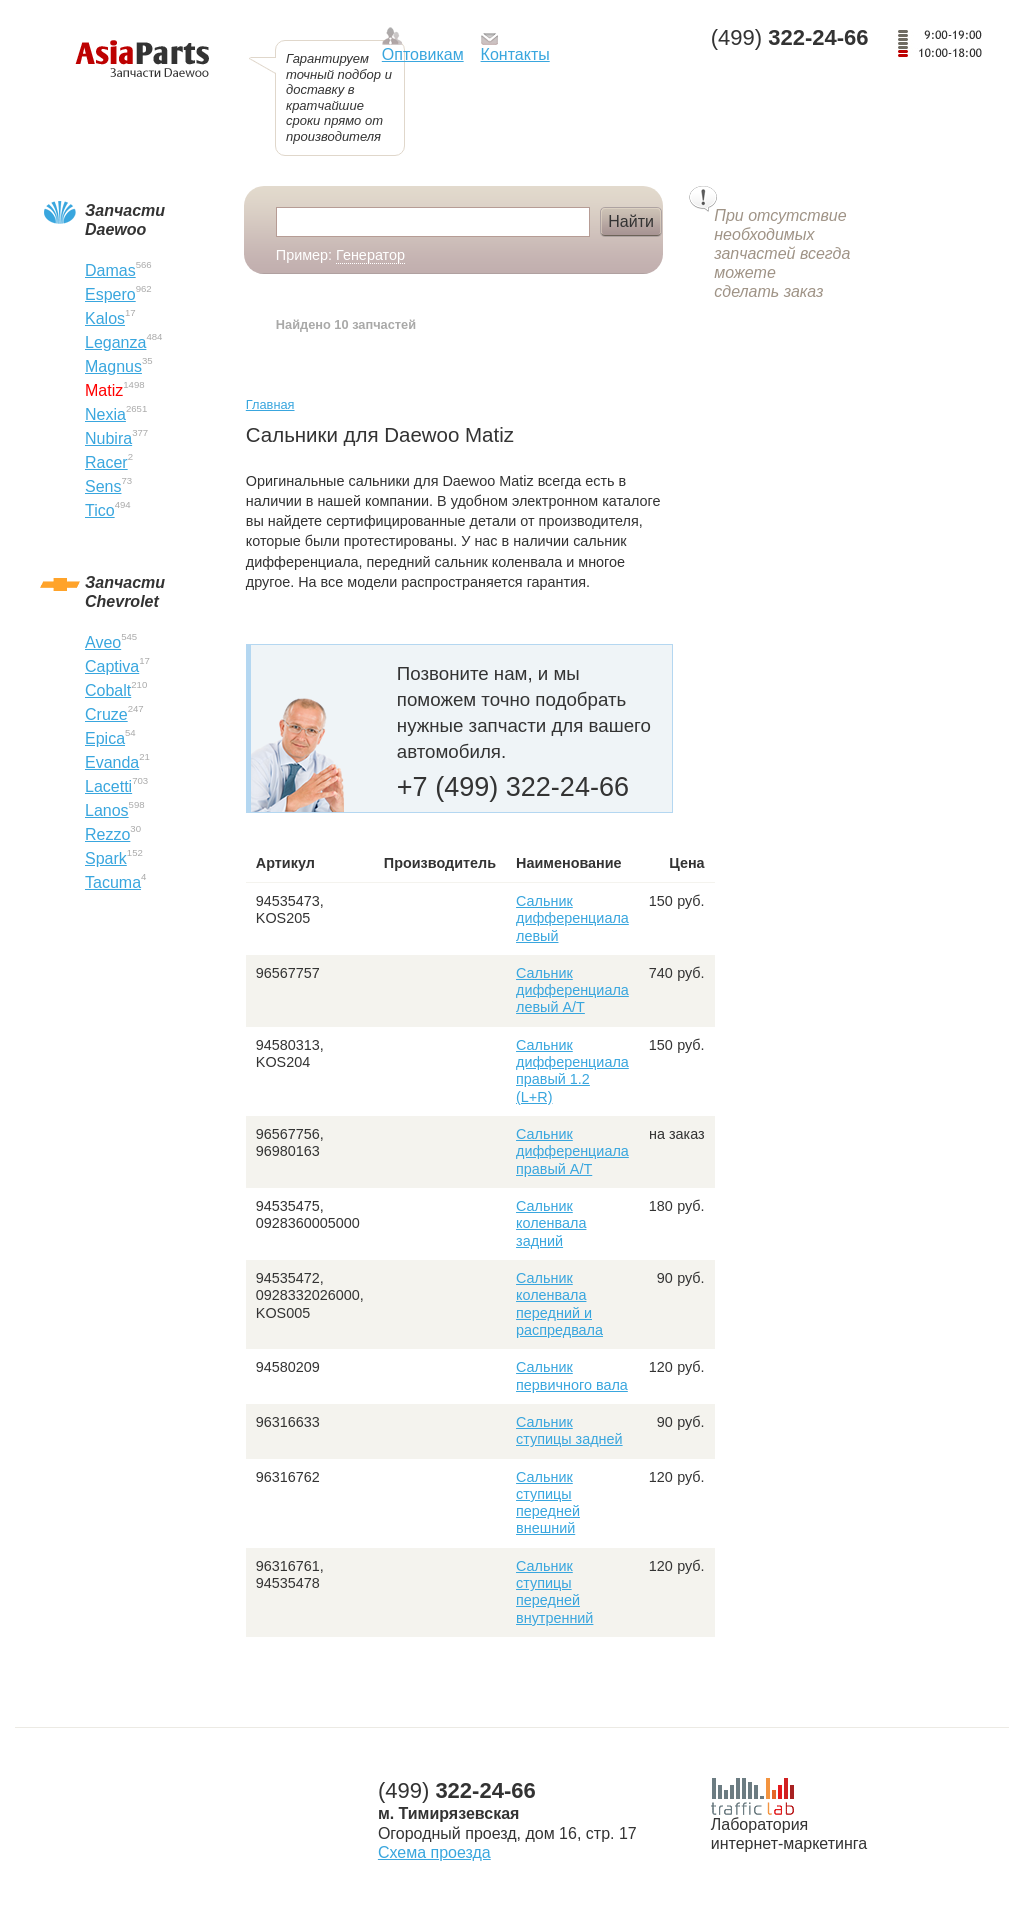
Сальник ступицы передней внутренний (554, 1592)
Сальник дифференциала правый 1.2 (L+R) (572, 1071)
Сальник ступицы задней (569, 1430)
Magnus (113, 366)
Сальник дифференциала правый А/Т (572, 1151)
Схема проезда (434, 1852)
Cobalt (108, 690)
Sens (103, 486)
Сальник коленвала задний (551, 1223)
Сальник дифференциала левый (572, 918)
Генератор (370, 255)
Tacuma (113, 882)
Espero (110, 294)
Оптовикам (423, 54)
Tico (100, 510)
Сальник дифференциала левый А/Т (572, 990)
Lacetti (108, 786)
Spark (106, 858)
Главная (270, 404)
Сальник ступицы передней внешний (548, 1503)
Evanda (112, 762)
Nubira (108, 438)
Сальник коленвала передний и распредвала (559, 1304)
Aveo (103, 642)
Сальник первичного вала (572, 1375)
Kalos (105, 318)
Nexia (105, 414)
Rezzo (107, 834)
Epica (105, 738)
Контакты (515, 54)
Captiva (112, 666)
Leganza (115, 342)
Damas (110, 270)
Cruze (106, 714)
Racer (106, 462)
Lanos (107, 810)
